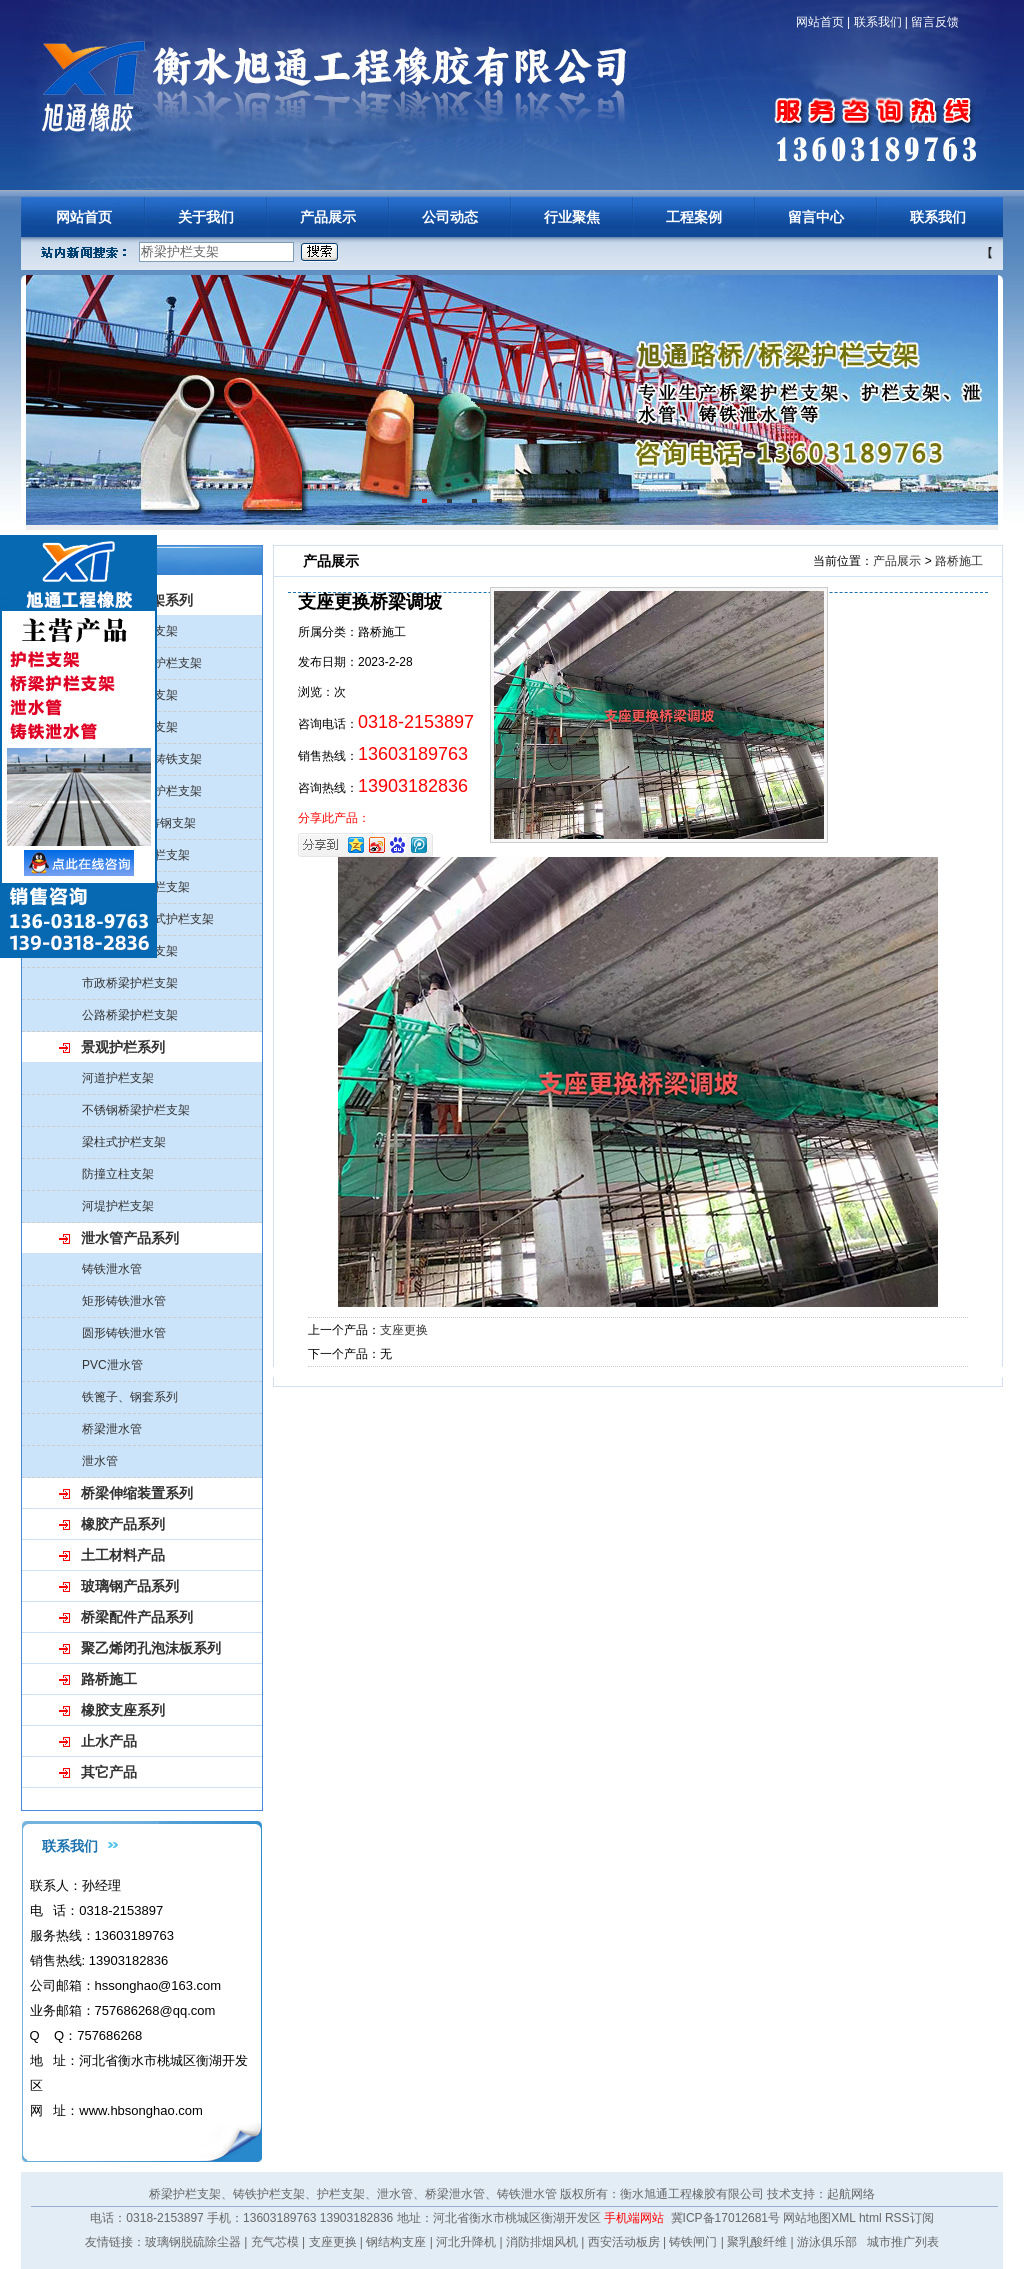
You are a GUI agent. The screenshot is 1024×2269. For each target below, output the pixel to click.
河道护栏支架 (118, 1078)
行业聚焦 (572, 217)
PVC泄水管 (112, 1365)
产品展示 (328, 217)
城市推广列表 (903, 2242)
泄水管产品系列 (130, 1238)
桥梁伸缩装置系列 (137, 1493)
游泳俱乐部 (827, 2242)
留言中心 (816, 217)
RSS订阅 (909, 2218)
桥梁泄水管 (112, 1429)
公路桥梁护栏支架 (130, 1015)
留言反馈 (935, 22)
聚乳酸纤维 (757, 2242)
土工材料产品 (123, 1555)
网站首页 (820, 22)
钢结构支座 (396, 2242)
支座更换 (404, 1330)
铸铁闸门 (693, 2242)
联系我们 (878, 22)
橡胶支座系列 (123, 1710)
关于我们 (206, 217)
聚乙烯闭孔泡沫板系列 (151, 1648)
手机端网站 (634, 2218)
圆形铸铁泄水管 (124, 1333)
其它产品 (109, 1772)
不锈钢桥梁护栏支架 (136, 1110)
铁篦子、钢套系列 (130, 1397)
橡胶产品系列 (123, 1524)
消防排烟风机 (542, 2242)
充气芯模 (275, 2242)
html (870, 2218)
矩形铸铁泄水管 (124, 1301)
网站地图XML (819, 2218)
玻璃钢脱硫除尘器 (193, 2242)
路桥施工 (109, 1679)
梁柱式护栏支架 (124, 1142)
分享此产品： (334, 818)
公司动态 (450, 217)
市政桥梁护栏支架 (130, 983)
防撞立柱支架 (118, 1174)
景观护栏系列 (123, 1047)
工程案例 (694, 217)
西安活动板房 (624, 2242)
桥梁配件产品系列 (137, 1617)
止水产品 (109, 1741)
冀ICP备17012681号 (725, 2218)
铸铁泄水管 (112, 1269)
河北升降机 (466, 2242)
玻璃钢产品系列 (130, 1586)
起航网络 (851, 2194)
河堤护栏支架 (118, 1206)
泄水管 (100, 1461)
